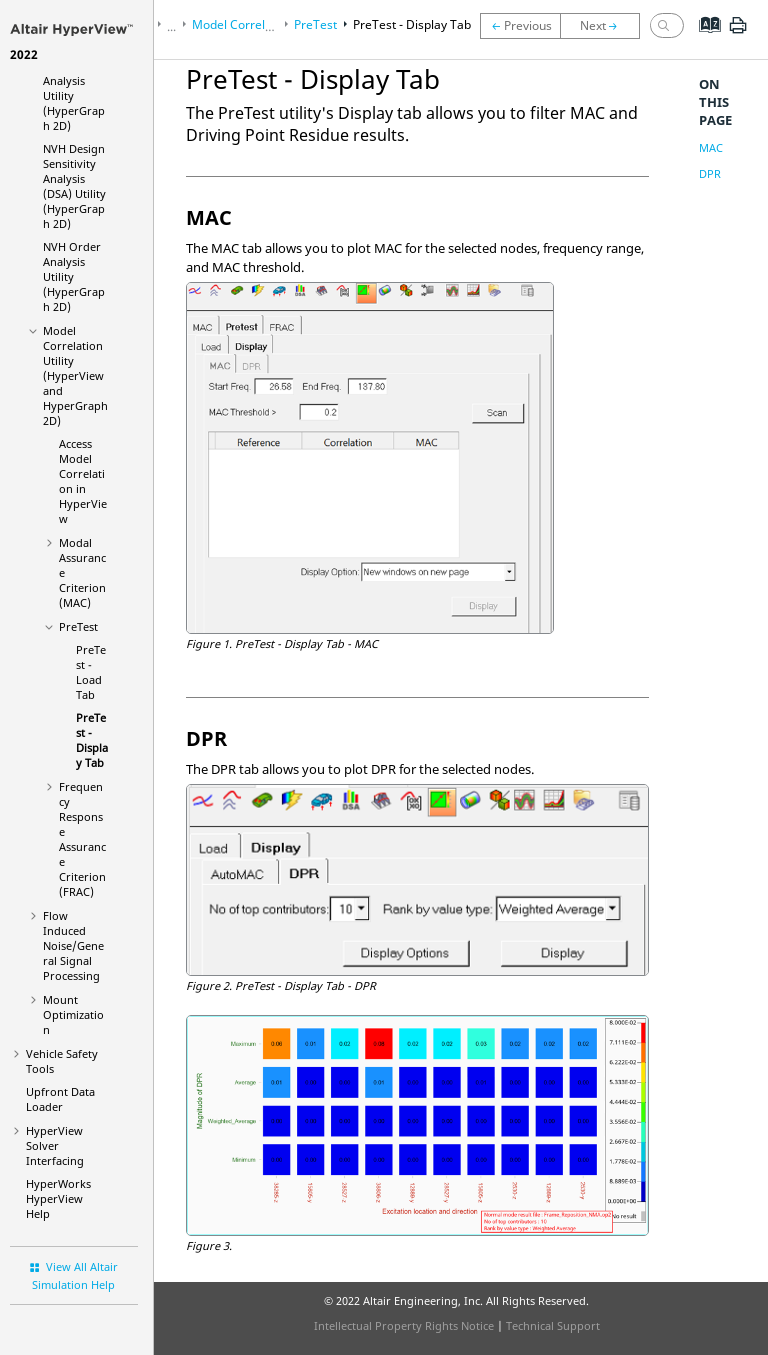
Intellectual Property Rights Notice (404, 1325)
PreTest (78, 626)
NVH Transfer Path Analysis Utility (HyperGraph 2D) (74, 80)
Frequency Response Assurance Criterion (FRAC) (82, 839)
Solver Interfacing (55, 1145)
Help (58, 1198)
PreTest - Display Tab (92, 740)
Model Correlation (75, 375)
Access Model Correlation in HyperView (83, 481)
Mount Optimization (73, 1014)
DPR (710, 173)
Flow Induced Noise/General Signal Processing (73, 945)
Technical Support (553, 1325)
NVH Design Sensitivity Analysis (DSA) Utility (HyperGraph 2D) (74, 186)
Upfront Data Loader (60, 1099)
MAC (711, 147)
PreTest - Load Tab (91, 672)
